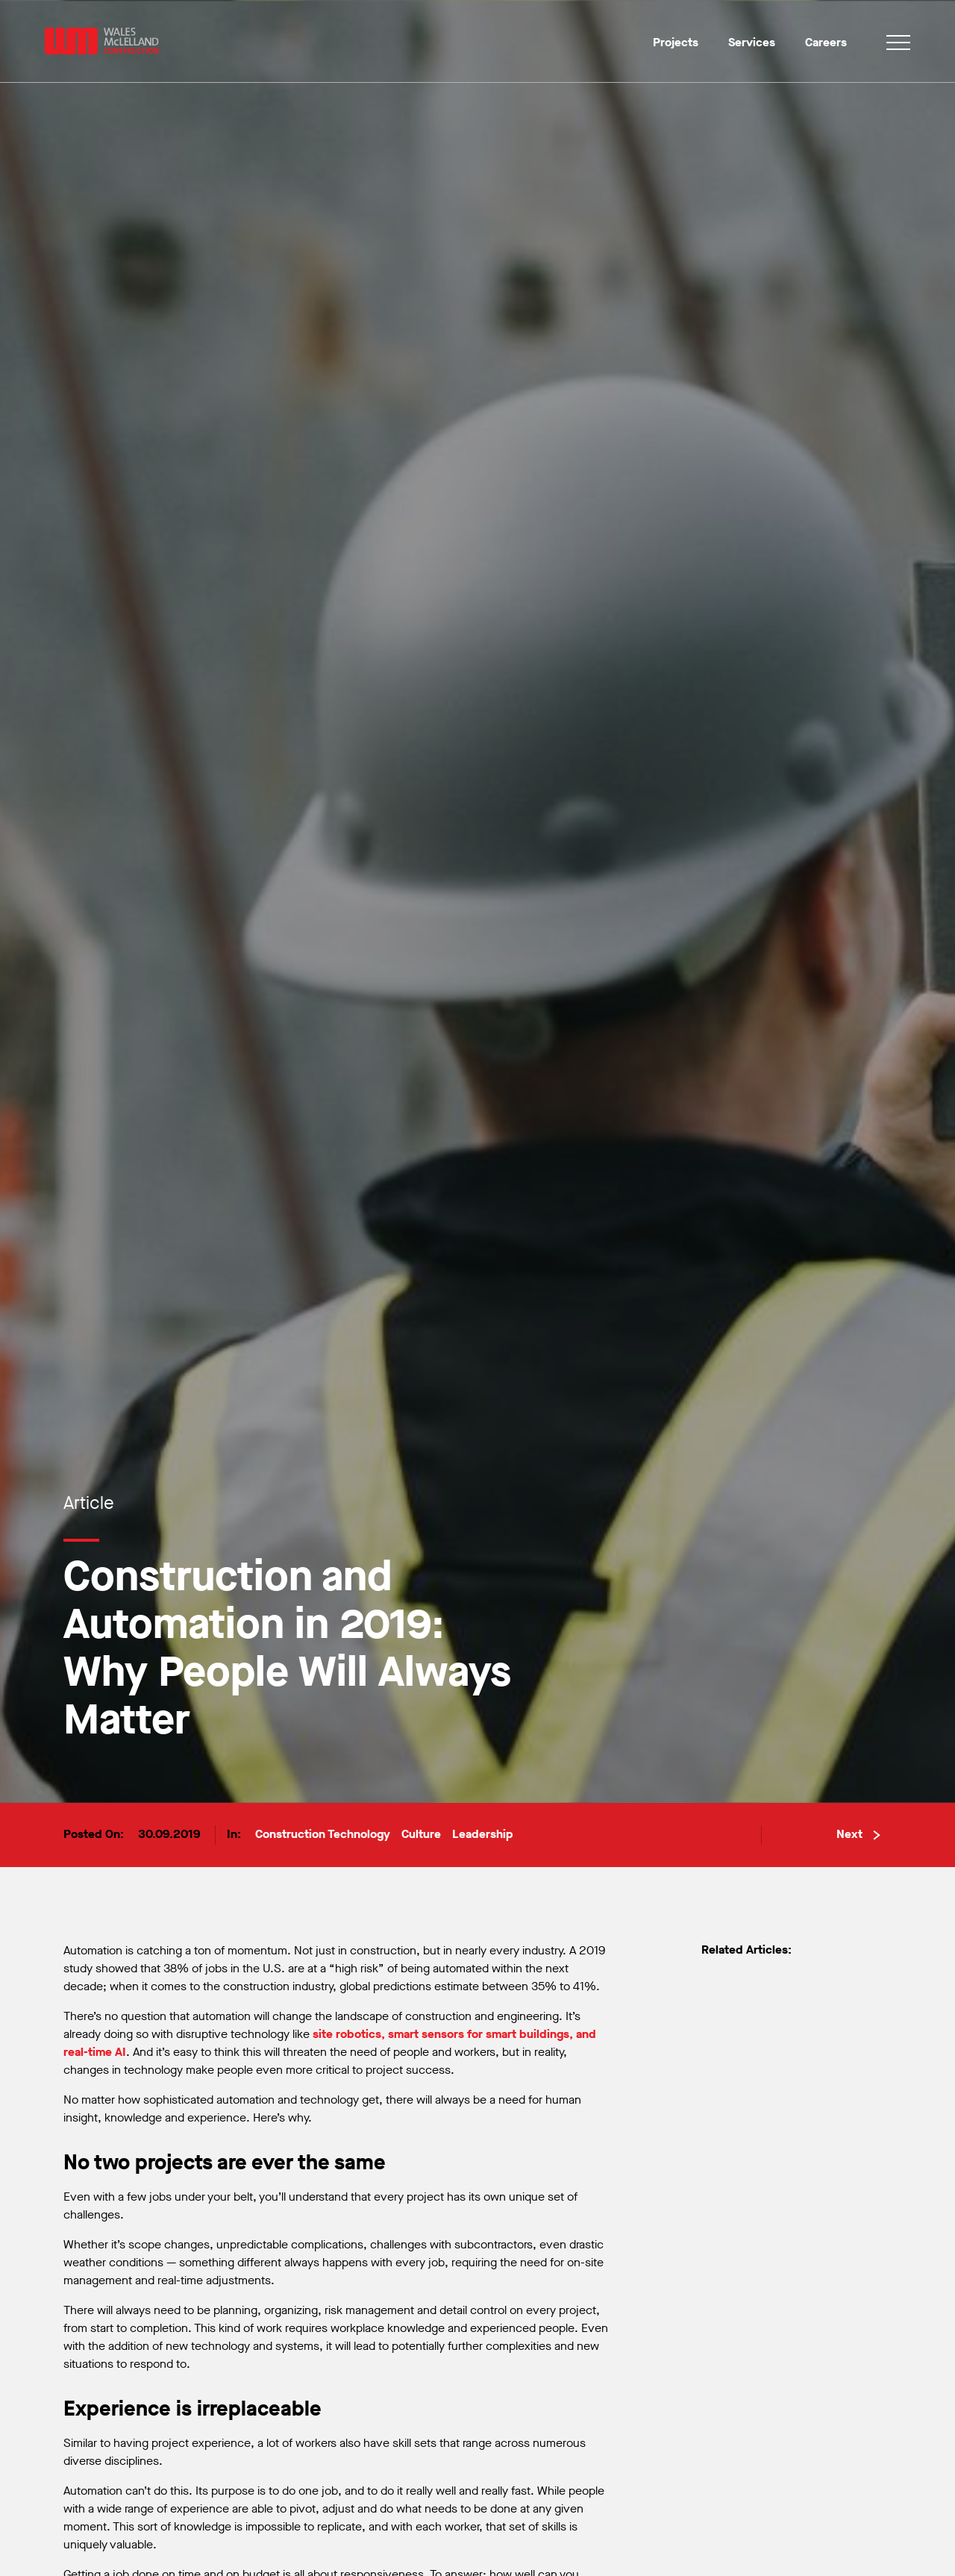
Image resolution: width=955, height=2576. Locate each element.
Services (751, 42)
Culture (421, 1834)
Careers (826, 42)
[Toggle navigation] (898, 45)
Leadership (482, 1834)
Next (858, 1834)
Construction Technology (322, 1834)
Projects (675, 42)
